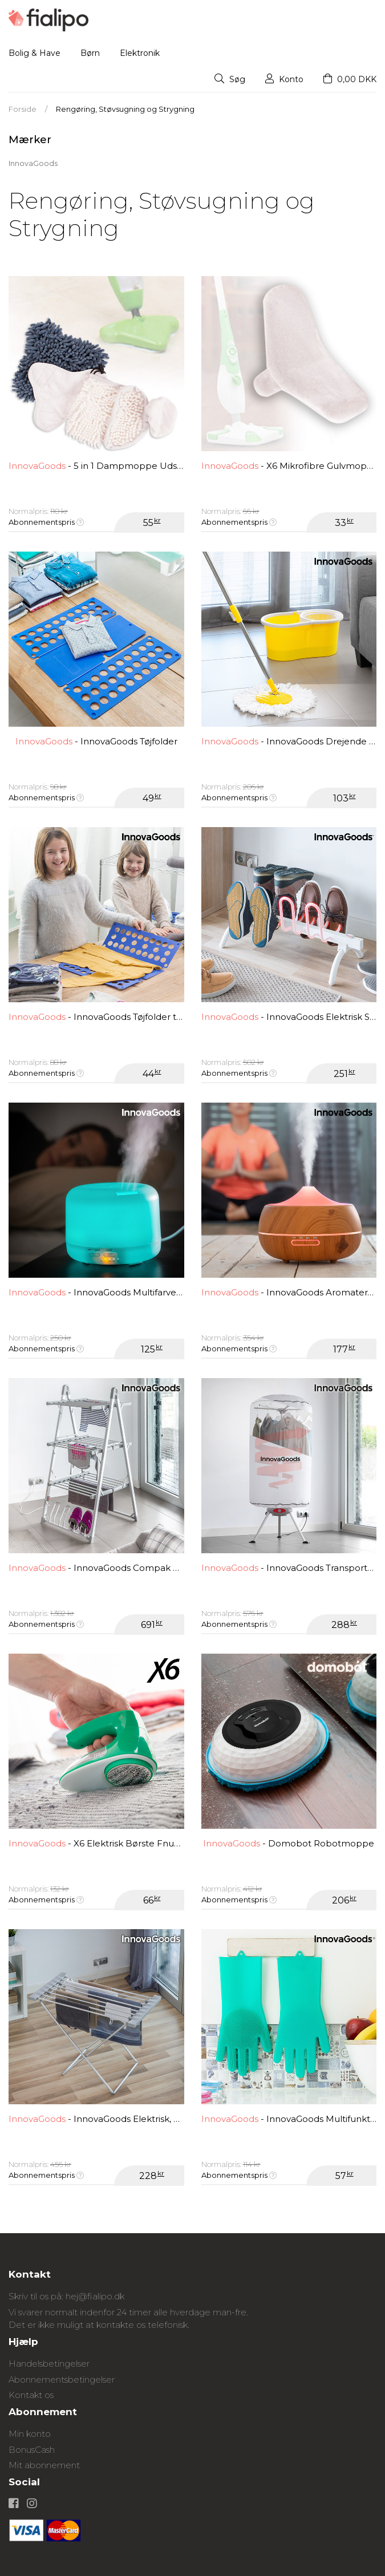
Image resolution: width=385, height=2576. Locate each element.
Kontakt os (31, 2394)
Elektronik (140, 53)
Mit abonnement (44, 2465)
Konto (284, 79)
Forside (23, 109)
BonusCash (32, 2449)
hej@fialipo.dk (95, 2296)
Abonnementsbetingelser (62, 2379)
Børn (90, 53)
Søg (229, 79)
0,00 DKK (349, 79)
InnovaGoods (33, 163)
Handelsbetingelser (49, 2363)
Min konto (30, 2433)
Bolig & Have (34, 53)
